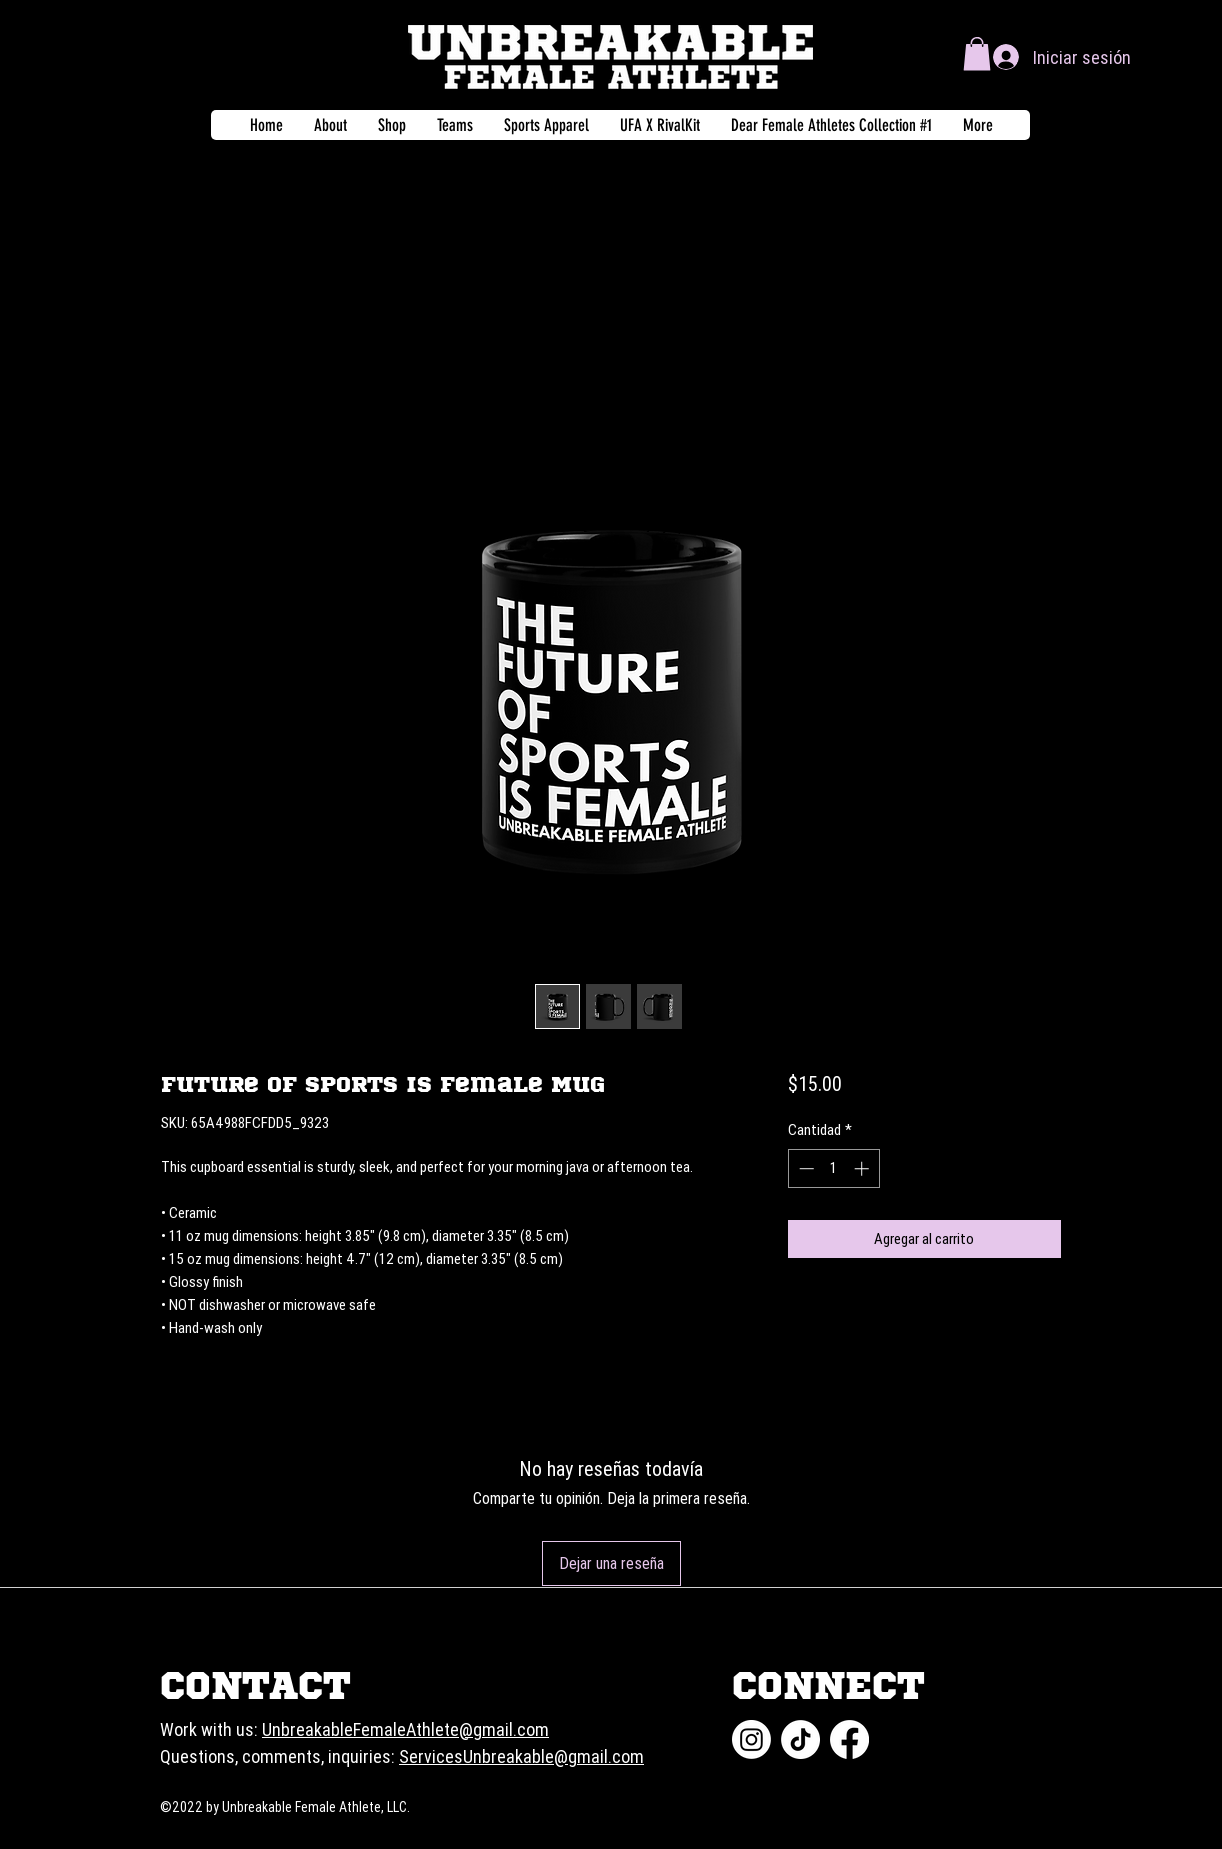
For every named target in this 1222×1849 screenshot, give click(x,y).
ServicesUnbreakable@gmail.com (521, 1756)
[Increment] (863, 1168)
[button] (977, 53)
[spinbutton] (833, 1168)
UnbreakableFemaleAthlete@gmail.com (405, 1729)
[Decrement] (804, 1168)
